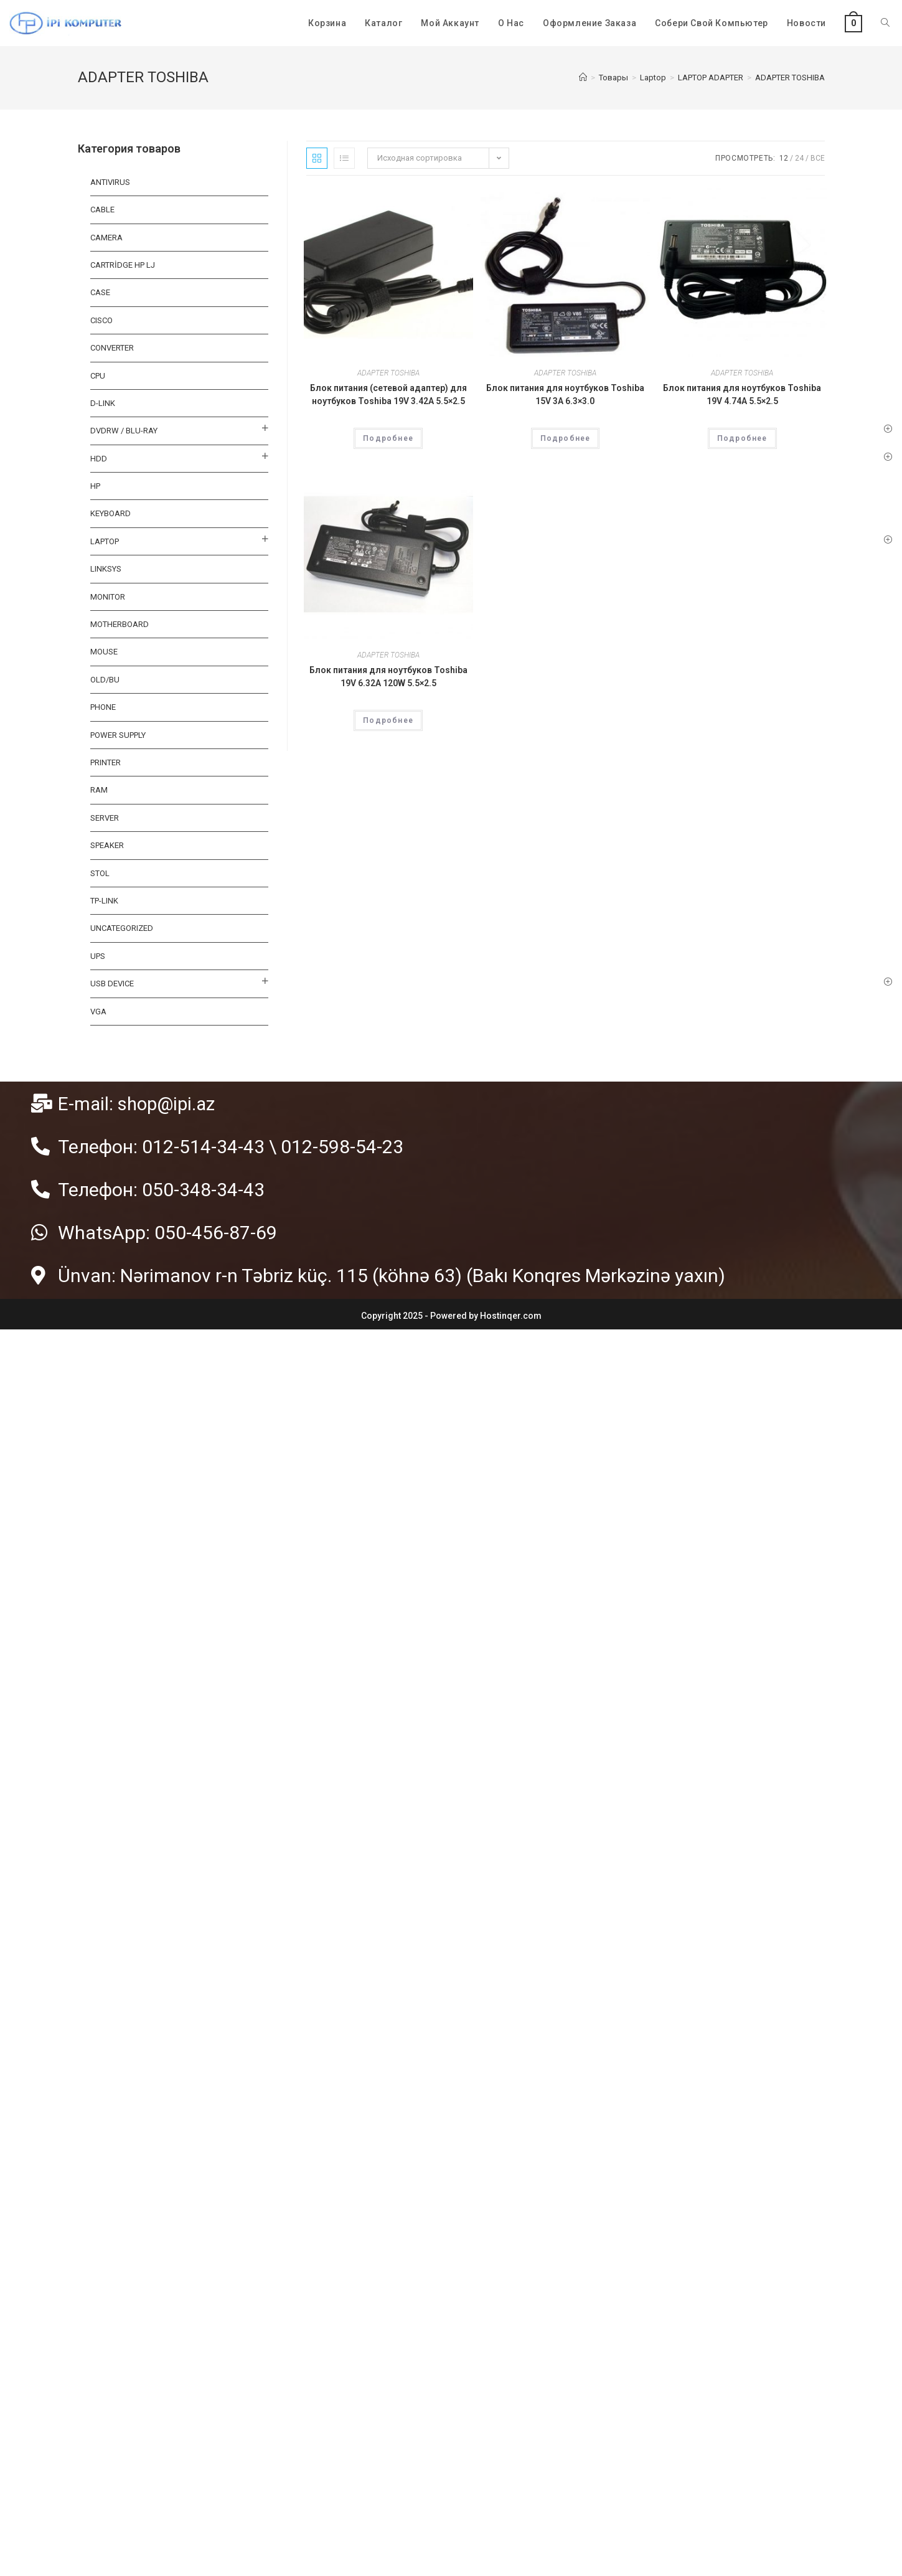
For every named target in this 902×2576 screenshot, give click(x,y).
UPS (97, 956)
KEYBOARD (110, 513)
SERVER (104, 818)
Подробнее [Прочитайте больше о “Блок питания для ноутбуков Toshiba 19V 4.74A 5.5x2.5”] (742, 438)
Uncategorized (121, 928)
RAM (99, 790)
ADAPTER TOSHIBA (388, 373)
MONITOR (107, 597)
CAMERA (106, 237)
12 (783, 158)
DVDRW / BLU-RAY (123, 430)
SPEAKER (107, 845)
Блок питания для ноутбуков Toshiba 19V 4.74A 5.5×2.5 (742, 394)
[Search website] (885, 23)
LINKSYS (105, 568)
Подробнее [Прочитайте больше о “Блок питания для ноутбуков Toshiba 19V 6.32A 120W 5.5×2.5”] (388, 720)
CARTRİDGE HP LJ (122, 265)
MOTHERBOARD (119, 624)
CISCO (101, 320)
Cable (102, 209)
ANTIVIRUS (110, 182)
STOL (100, 873)
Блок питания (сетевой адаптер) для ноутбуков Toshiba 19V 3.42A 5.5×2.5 (388, 394)
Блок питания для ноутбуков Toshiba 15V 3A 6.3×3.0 (565, 394)
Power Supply (118, 735)
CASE (100, 292)
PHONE (103, 707)
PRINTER (105, 762)
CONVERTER (112, 347)
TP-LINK (104, 900)
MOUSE (104, 651)
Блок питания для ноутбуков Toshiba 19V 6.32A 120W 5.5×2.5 (388, 676)
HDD (98, 458)
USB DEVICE (112, 983)
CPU (97, 375)
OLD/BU (105, 679)
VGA (98, 1011)
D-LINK (102, 403)
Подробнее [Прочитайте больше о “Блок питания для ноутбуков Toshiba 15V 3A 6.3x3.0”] (565, 438)
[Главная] (583, 77)
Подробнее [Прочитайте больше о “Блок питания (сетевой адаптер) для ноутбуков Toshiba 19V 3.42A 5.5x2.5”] (388, 438)
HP (95, 486)
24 (799, 158)
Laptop (104, 541)
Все (817, 158)
